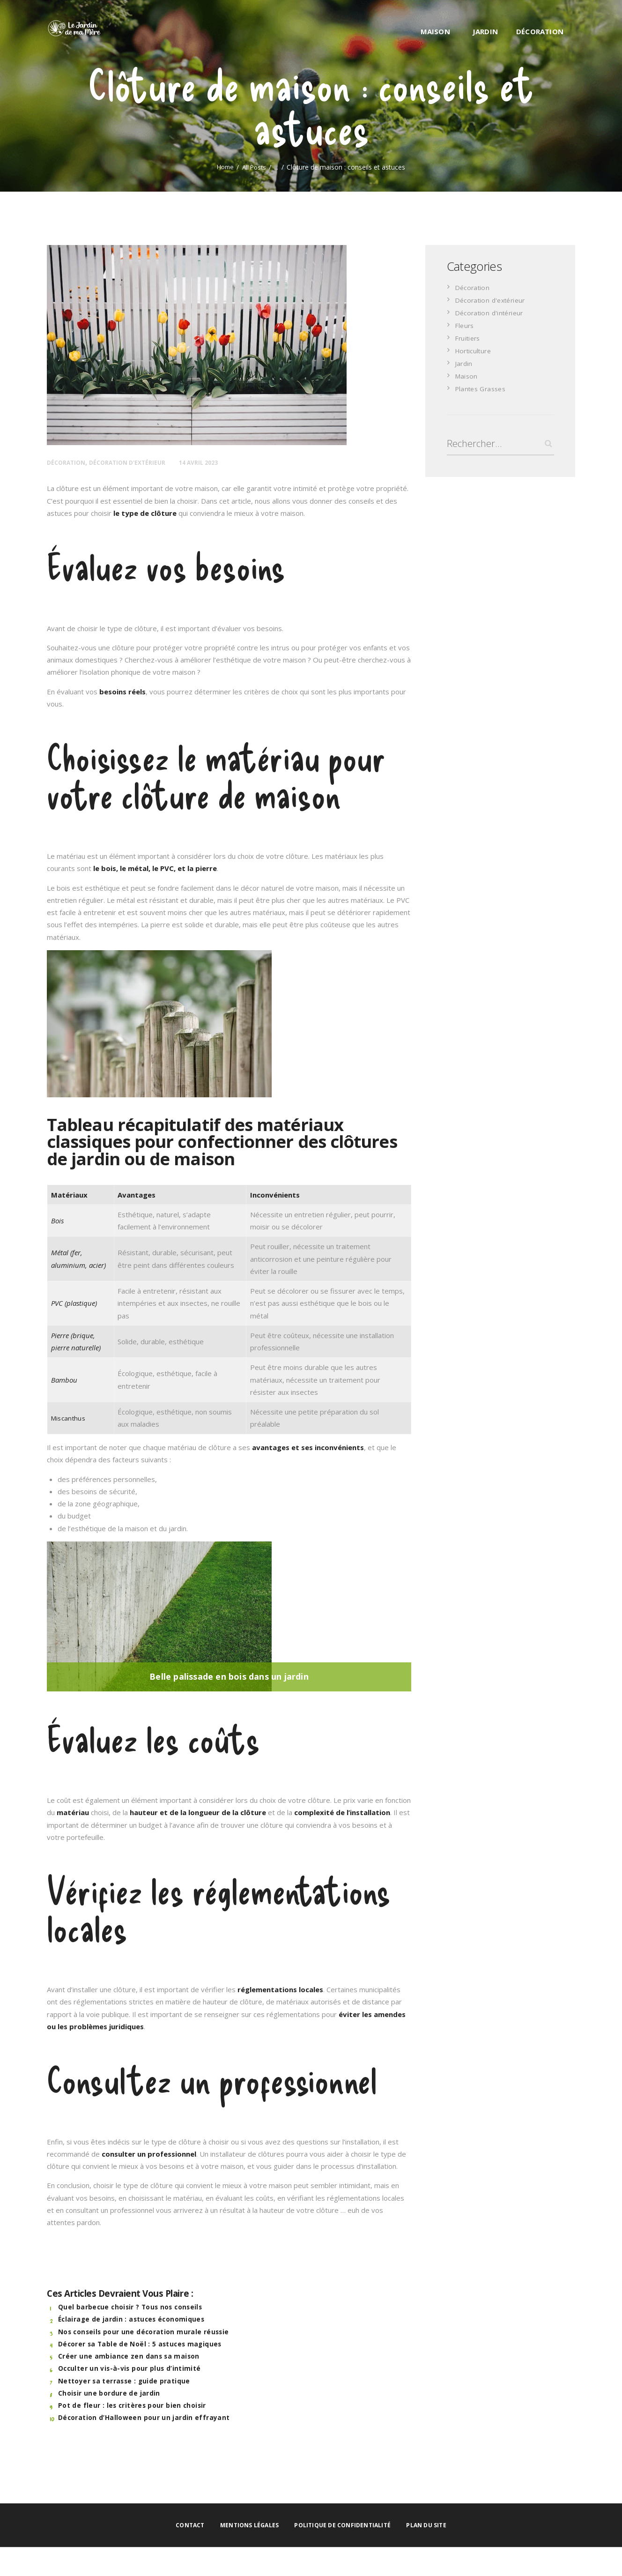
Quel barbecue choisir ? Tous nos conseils (131, 2306)
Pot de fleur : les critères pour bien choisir (132, 2405)
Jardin (464, 362)
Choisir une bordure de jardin (109, 2392)
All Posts (255, 167)
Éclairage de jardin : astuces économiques (131, 2318)
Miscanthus (69, 1417)
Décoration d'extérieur (137, 462)
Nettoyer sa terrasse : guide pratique (125, 2380)
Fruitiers (468, 337)
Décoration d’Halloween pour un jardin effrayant (143, 2417)
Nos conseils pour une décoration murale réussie (144, 2331)
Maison (466, 375)
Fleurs (465, 324)
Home (224, 167)
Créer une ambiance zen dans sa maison (128, 2355)
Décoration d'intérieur (490, 312)
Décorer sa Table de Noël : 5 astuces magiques (140, 2343)
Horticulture (474, 350)
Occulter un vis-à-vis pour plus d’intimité (129, 2368)
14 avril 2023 (217, 462)
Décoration (68, 462)
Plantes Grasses (482, 388)
